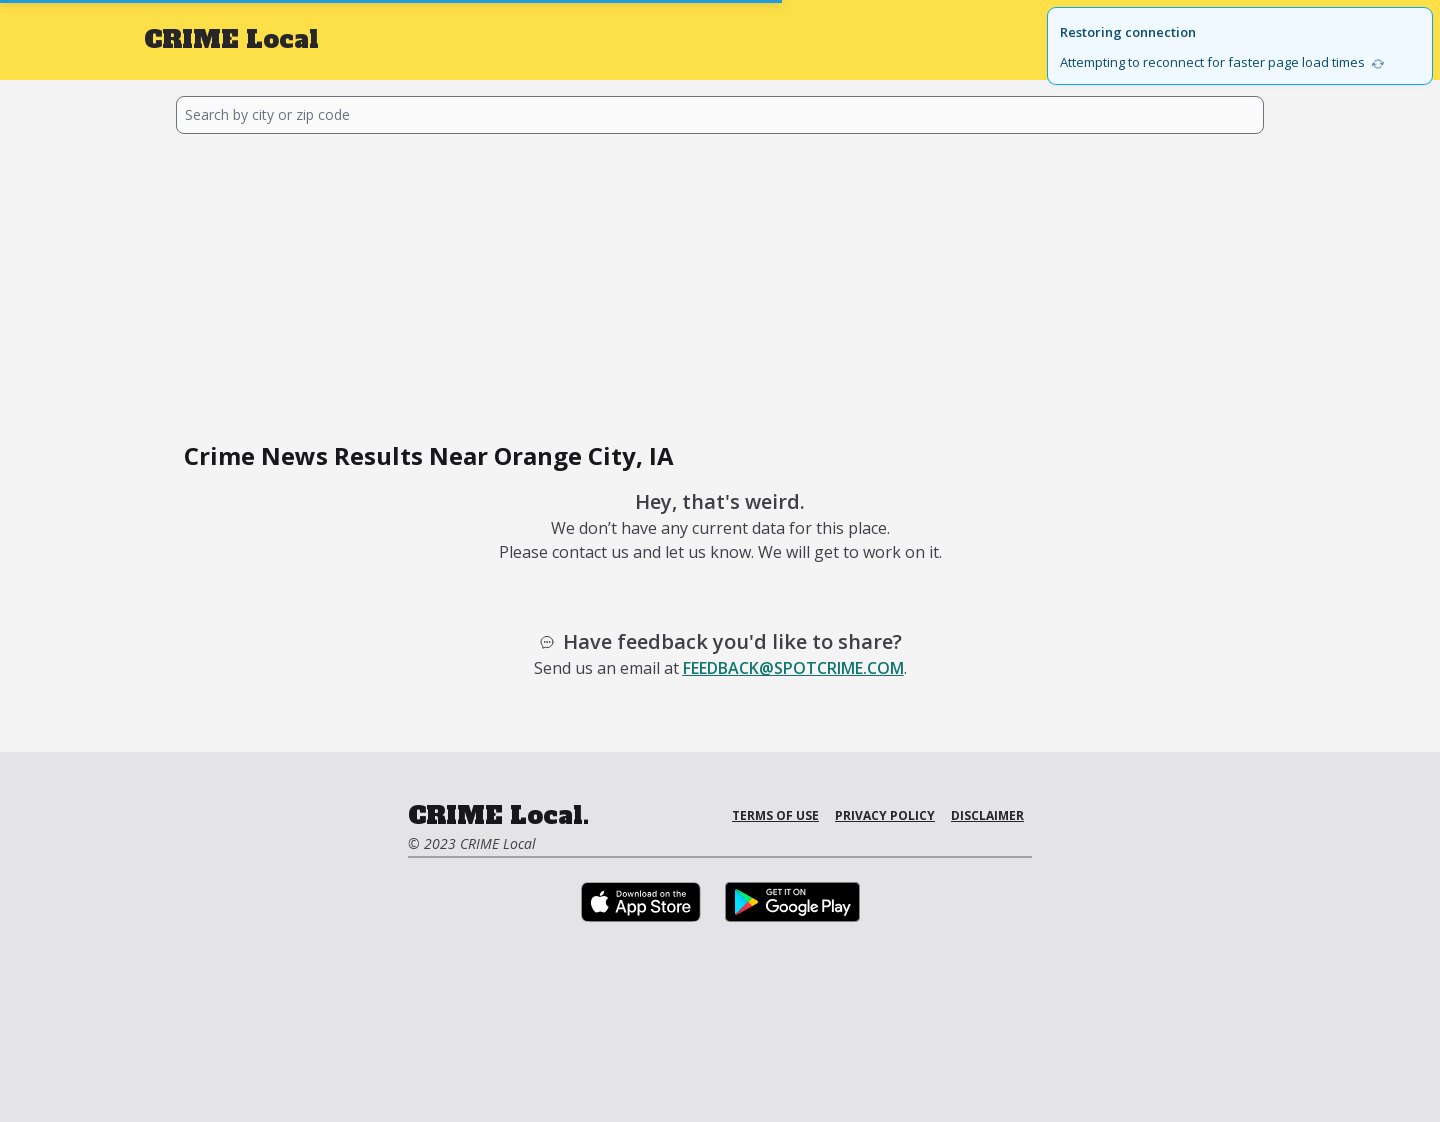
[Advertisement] (720, 284)
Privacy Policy (885, 815)
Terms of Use (775, 815)
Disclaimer (987, 815)
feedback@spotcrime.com (793, 668)
